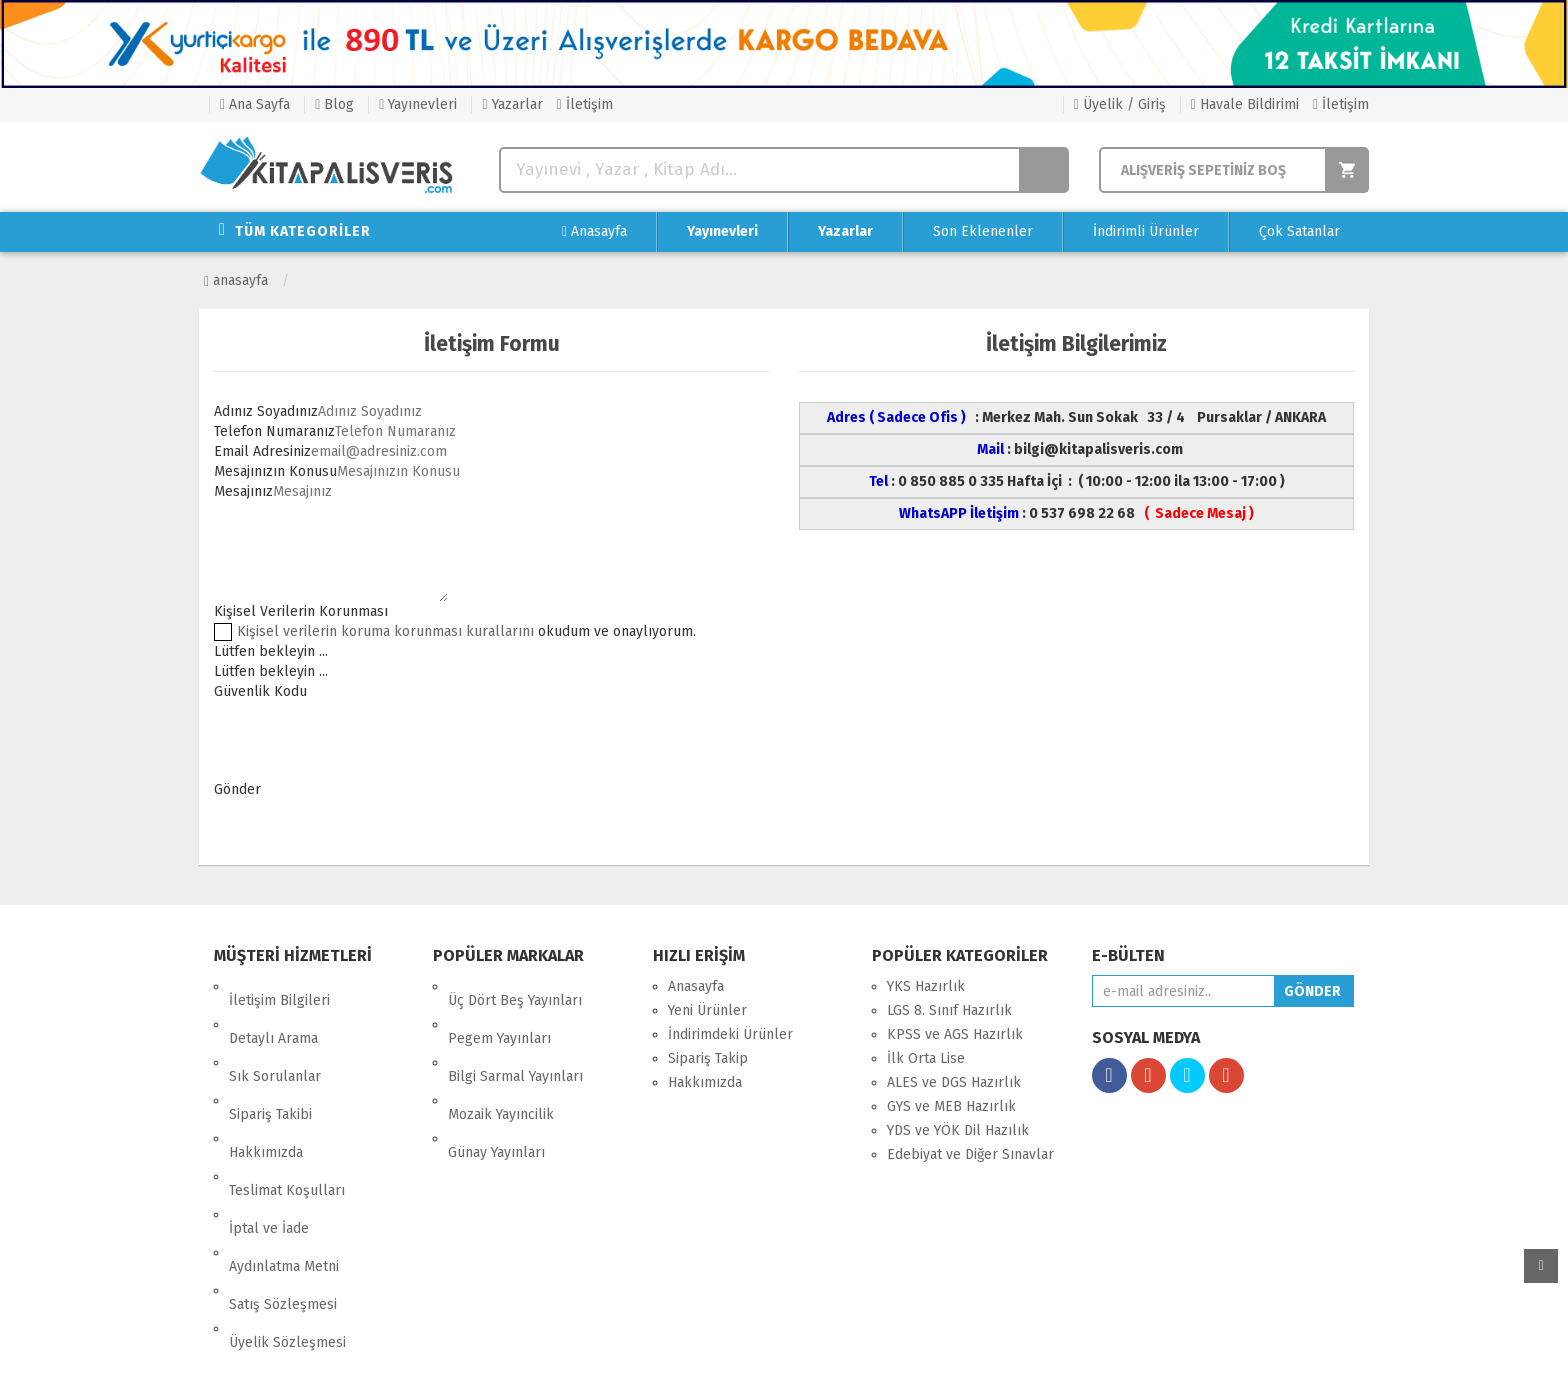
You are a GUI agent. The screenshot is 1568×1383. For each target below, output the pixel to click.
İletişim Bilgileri (279, 986)
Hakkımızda (266, 1082)
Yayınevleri (418, 104)
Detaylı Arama (273, 1010)
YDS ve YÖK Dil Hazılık (958, 1130)
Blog (334, 104)
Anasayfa (594, 232)
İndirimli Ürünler (1146, 231)
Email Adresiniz (262, 451)
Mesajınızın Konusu (275, 471)
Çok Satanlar (1299, 231)
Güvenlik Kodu (260, 691)
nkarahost (697, 1352)
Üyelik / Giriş (1120, 104)
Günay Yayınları (496, 1082)
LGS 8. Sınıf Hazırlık (949, 1010)
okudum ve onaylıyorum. (466, 631)
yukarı (1541, 1266)
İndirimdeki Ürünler (730, 1034)
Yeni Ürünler (707, 1010)
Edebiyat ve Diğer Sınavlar (970, 1154)
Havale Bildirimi (1245, 104)
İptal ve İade (269, 1130)
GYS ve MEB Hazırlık (951, 1106)
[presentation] (366, 741)
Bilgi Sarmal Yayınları (515, 1034)
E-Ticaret (763, 1352)
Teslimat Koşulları (287, 1106)
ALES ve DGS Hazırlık (954, 1082)
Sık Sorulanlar (275, 1034)
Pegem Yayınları (499, 1010)
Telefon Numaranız (274, 431)
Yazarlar (512, 104)
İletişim (585, 104)
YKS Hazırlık (926, 986)
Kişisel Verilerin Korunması (301, 611)
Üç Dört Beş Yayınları (515, 986)
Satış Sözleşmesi (283, 1178)
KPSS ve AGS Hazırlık (955, 1034)
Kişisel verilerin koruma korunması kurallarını (385, 631)
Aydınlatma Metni (284, 1154)
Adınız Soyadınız (266, 411)
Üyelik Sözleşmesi (287, 1202)
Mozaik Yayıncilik (501, 1058)
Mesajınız (243, 491)
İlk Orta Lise (926, 1058)
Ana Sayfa (255, 104)
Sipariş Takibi (270, 1058)
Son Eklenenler (983, 231)
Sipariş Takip (708, 1058)
